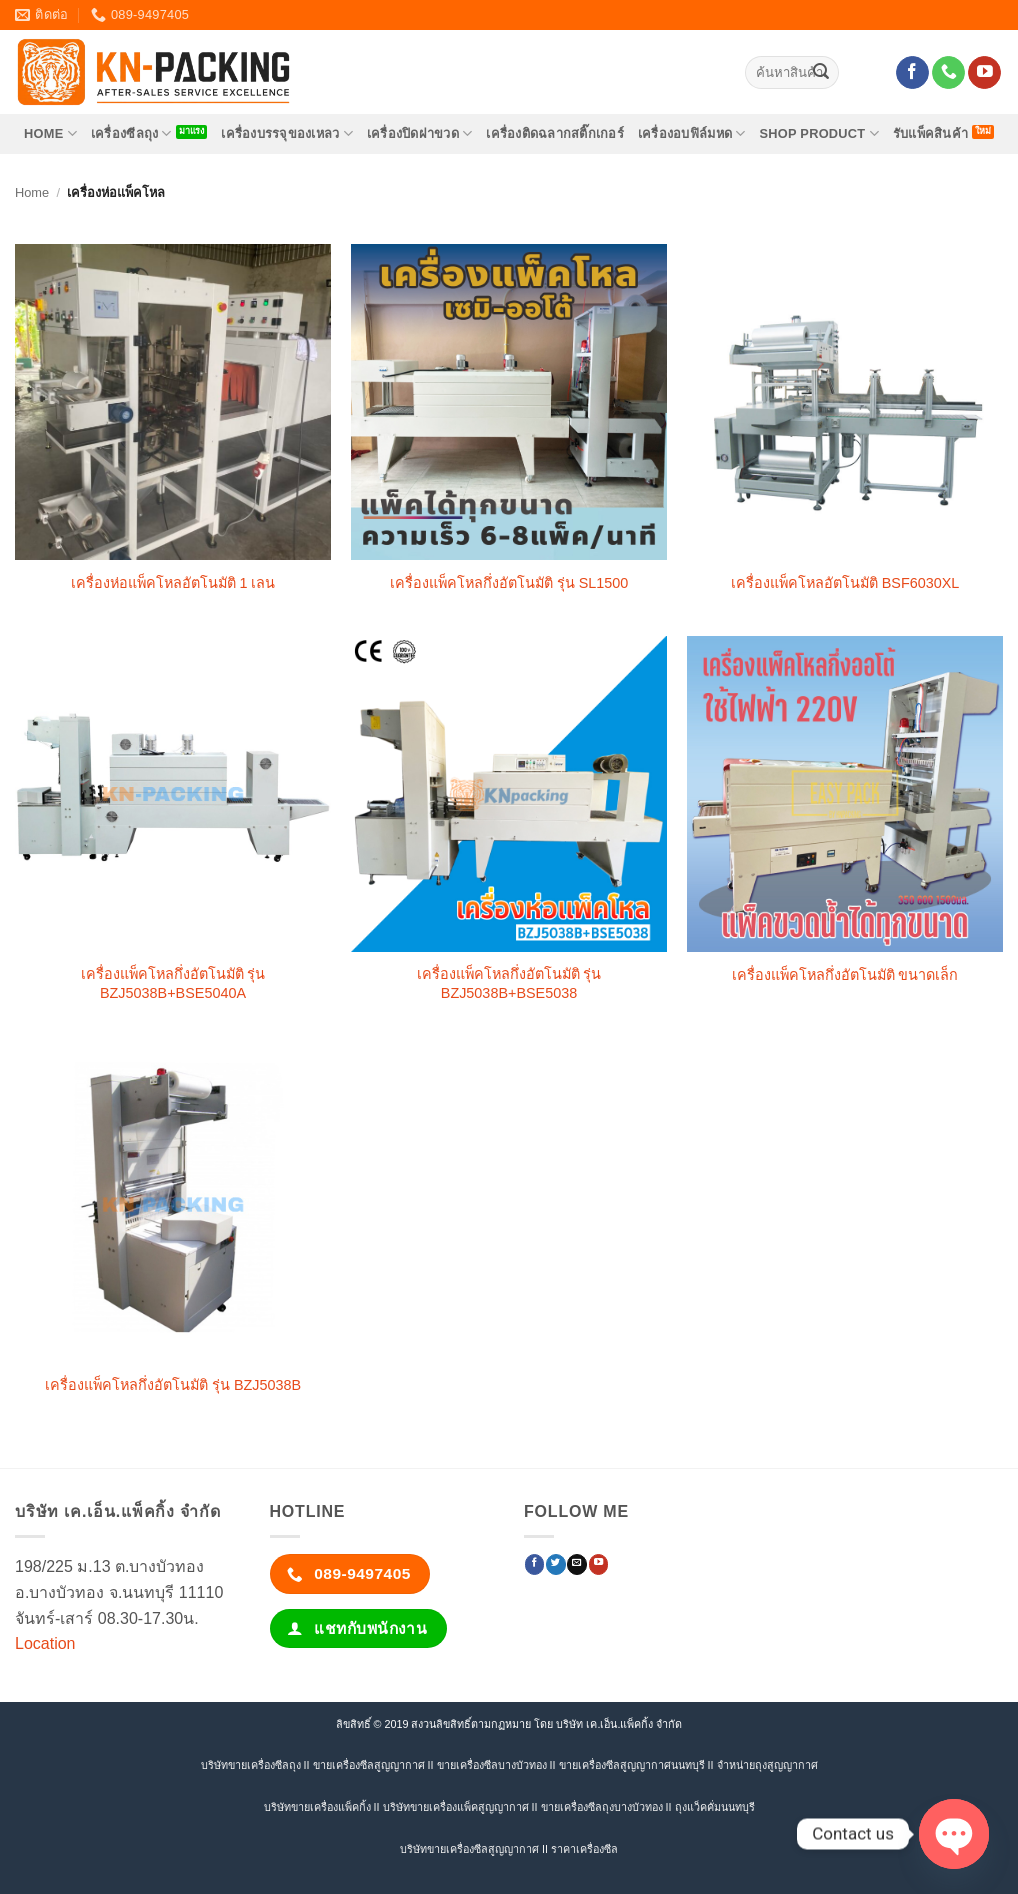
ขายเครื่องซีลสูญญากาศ (369, 1765)
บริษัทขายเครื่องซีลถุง (251, 1765)
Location (45, 1643)
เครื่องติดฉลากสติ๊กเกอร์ (555, 133)
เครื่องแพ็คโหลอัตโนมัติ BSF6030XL (845, 583)
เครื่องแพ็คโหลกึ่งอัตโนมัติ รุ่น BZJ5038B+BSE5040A (173, 983)
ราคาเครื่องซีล (584, 1849)
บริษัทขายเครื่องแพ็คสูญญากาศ (456, 1807)
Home (32, 192)
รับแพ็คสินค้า (930, 133)
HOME (50, 133)
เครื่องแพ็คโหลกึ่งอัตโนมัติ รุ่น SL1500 (509, 583)
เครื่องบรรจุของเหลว (287, 133)
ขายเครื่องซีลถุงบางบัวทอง (602, 1807)
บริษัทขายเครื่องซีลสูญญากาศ (469, 1849)
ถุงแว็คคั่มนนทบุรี (715, 1807)
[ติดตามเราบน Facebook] (912, 73)
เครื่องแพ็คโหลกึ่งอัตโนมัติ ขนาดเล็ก (845, 975)
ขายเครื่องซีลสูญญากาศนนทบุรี (632, 1765)
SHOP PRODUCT (818, 133)
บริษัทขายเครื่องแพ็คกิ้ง (317, 1807)
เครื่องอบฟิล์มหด (692, 133)
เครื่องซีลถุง (131, 133)
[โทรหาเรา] (948, 73)
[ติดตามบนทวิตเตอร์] (555, 1564)
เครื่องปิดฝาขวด (420, 133)
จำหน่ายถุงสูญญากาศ (767, 1765)
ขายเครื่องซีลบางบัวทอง (492, 1765)
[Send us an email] (576, 1564)
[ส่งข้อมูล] (821, 73)
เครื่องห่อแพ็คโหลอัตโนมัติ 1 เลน (173, 583)
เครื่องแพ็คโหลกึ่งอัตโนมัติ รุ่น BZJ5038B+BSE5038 (509, 983)
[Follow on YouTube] (984, 73)
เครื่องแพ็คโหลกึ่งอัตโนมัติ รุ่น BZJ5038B (173, 1385)
